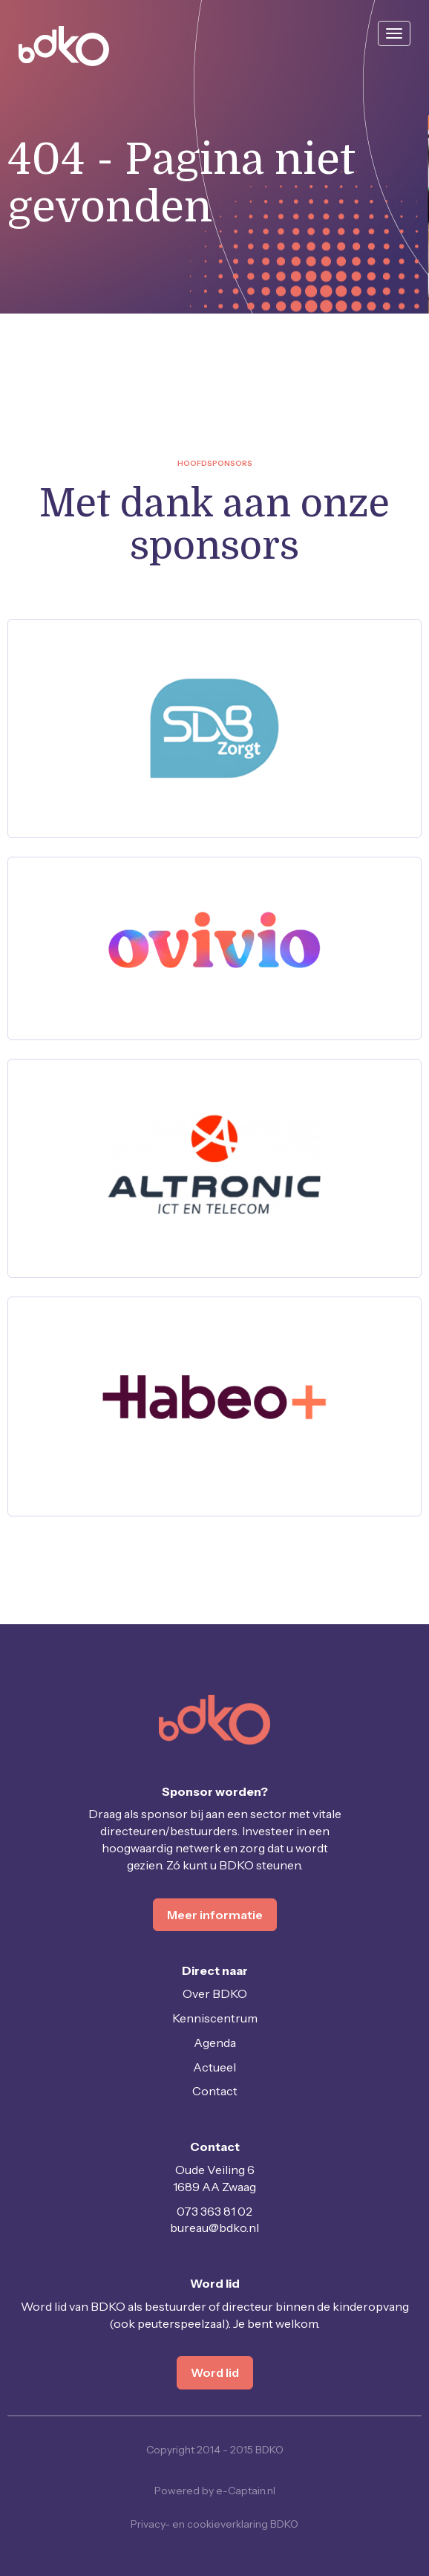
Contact (215, 2090)
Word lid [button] (215, 2372)
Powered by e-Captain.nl (214, 2490)
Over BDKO (215, 1993)
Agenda (215, 2042)
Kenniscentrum (215, 2018)
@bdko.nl (214, 2227)
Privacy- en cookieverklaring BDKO (214, 2524)
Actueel (214, 2067)
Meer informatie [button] (215, 1914)
